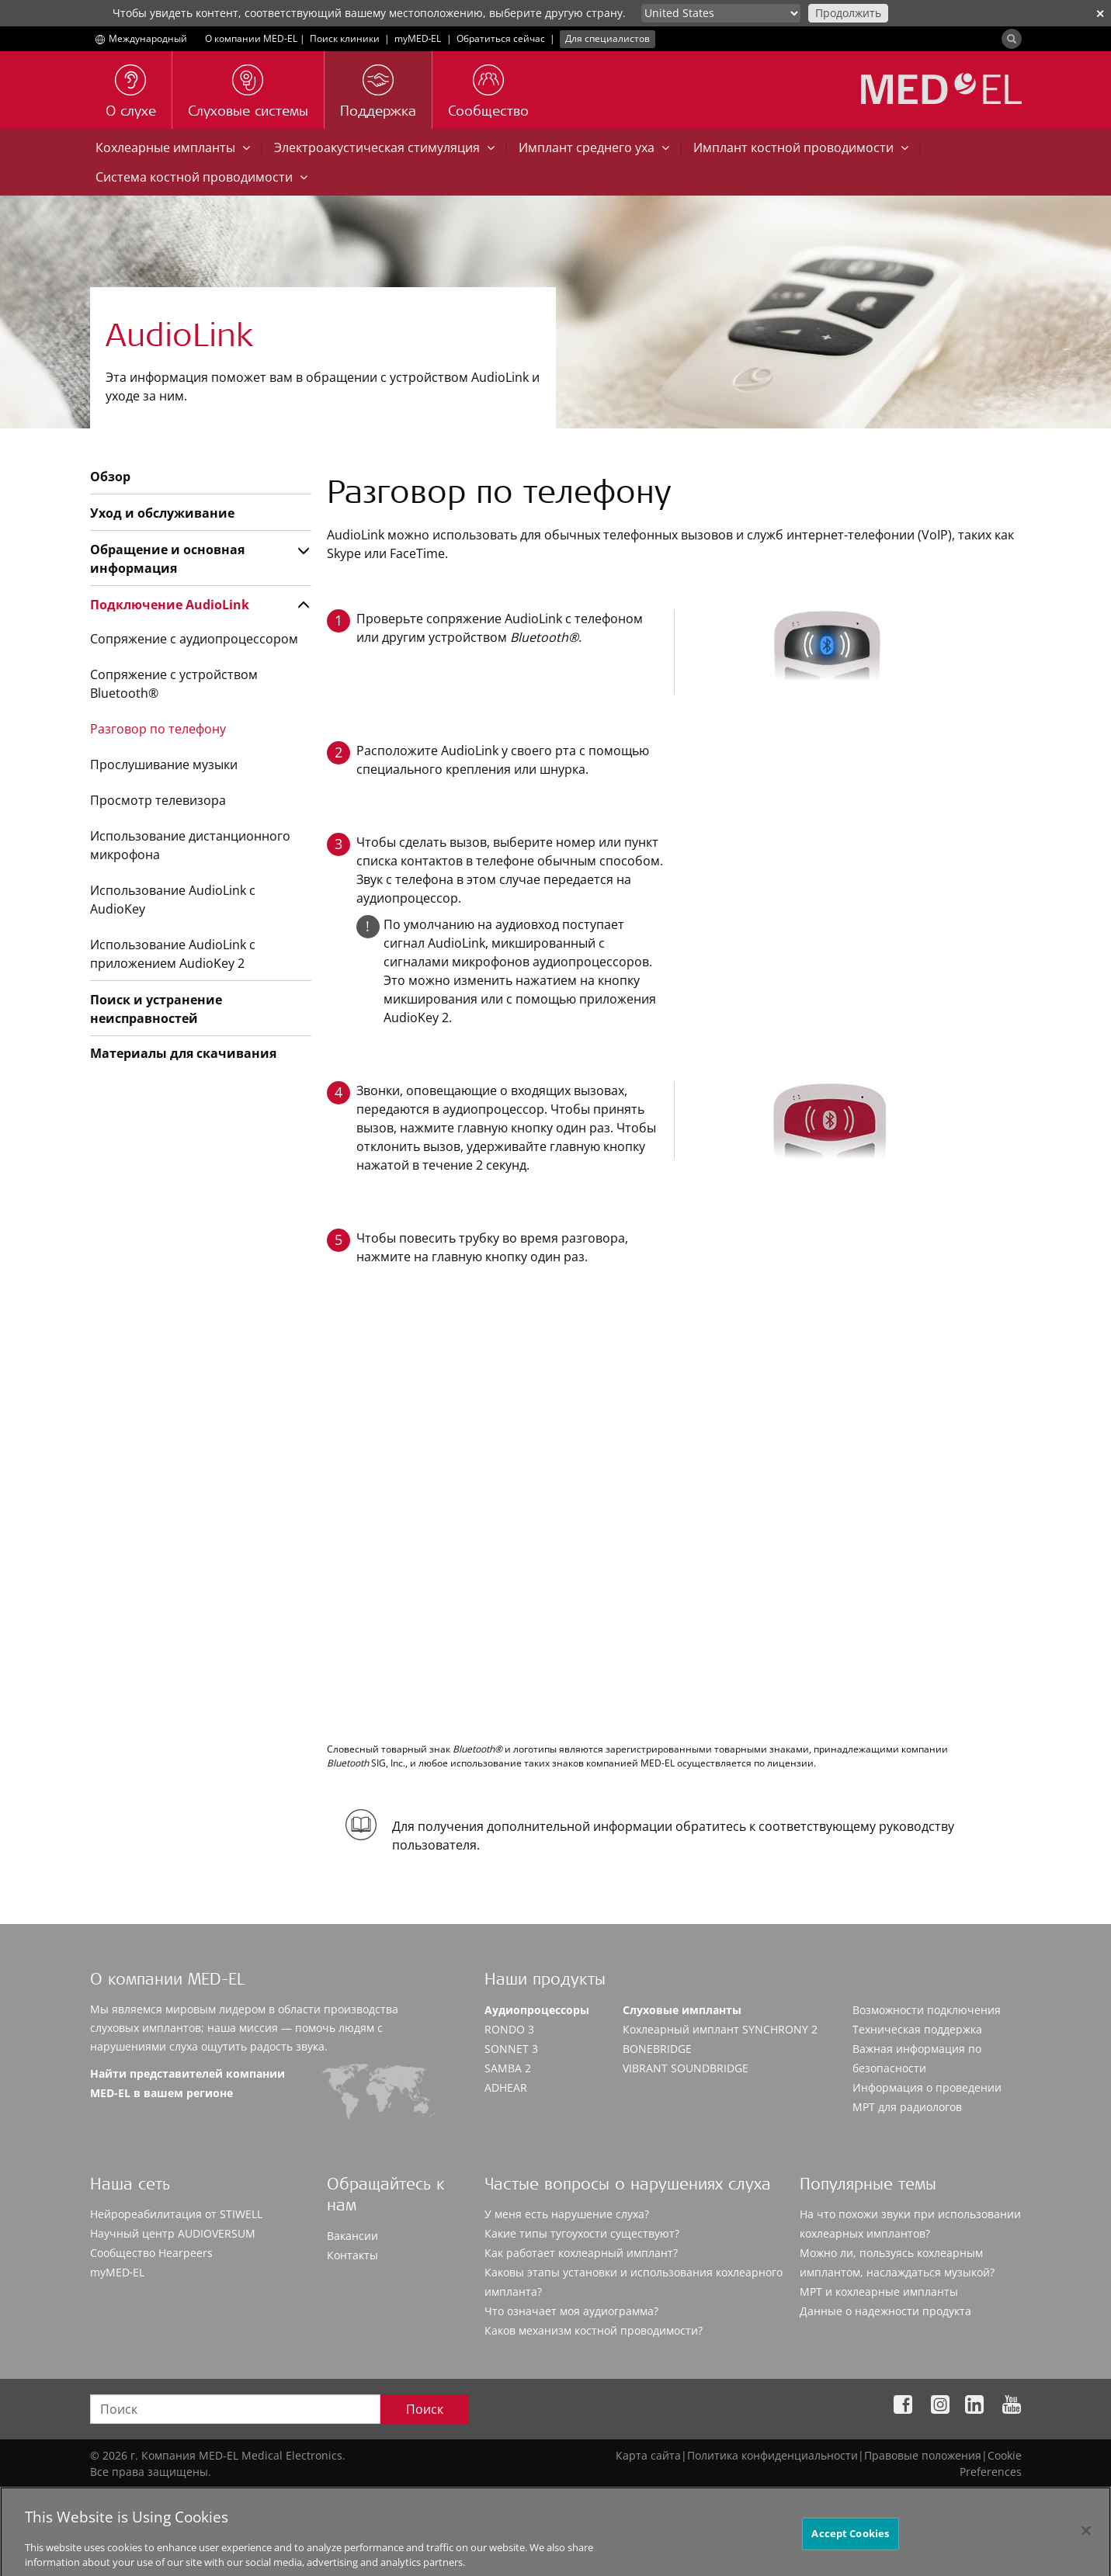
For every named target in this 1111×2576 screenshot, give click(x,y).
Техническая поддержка (917, 2029)
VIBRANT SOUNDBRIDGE (685, 2068)
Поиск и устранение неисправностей (156, 1009)
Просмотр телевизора (158, 800)
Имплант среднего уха (594, 147)
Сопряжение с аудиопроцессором (194, 638)
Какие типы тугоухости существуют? (581, 2233)
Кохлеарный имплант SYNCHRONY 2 (720, 2029)
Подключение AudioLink (169, 604)
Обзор (110, 476)
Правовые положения (922, 2455)
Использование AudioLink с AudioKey (172, 899)
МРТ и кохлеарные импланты (879, 2291)
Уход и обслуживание (162, 513)
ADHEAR (505, 2087)
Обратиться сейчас (501, 38)
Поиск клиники (345, 38)
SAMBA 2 (507, 2068)
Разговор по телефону (158, 728)
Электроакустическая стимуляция (384, 147)
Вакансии (352, 2235)
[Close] (1086, 2546)
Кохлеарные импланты (172, 147)
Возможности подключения (926, 2009)
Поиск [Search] (424, 2409)
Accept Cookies (850, 2549)
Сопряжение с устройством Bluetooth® (174, 684)
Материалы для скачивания (183, 1053)
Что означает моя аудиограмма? (571, 2311)
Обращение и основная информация (167, 559)
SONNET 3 (511, 2048)
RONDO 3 (509, 2029)
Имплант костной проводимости (800, 147)
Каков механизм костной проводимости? (593, 2330)
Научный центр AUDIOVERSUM (172, 2233)
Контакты (352, 2255)
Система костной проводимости (201, 176)
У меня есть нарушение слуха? (566, 2214)
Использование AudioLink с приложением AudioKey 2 (172, 954)
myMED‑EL (418, 38)
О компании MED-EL (251, 38)
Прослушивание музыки (164, 764)
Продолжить (848, 12)
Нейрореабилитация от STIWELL (176, 2214)
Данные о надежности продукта (885, 2311)
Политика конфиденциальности (772, 2455)
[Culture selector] (720, 13)
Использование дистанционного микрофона (190, 845)
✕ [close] (1100, 13)
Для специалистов (607, 38)
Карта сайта (648, 2455)
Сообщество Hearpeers (151, 2252)
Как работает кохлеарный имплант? (581, 2252)
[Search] (1012, 39)
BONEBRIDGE (657, 2048)
